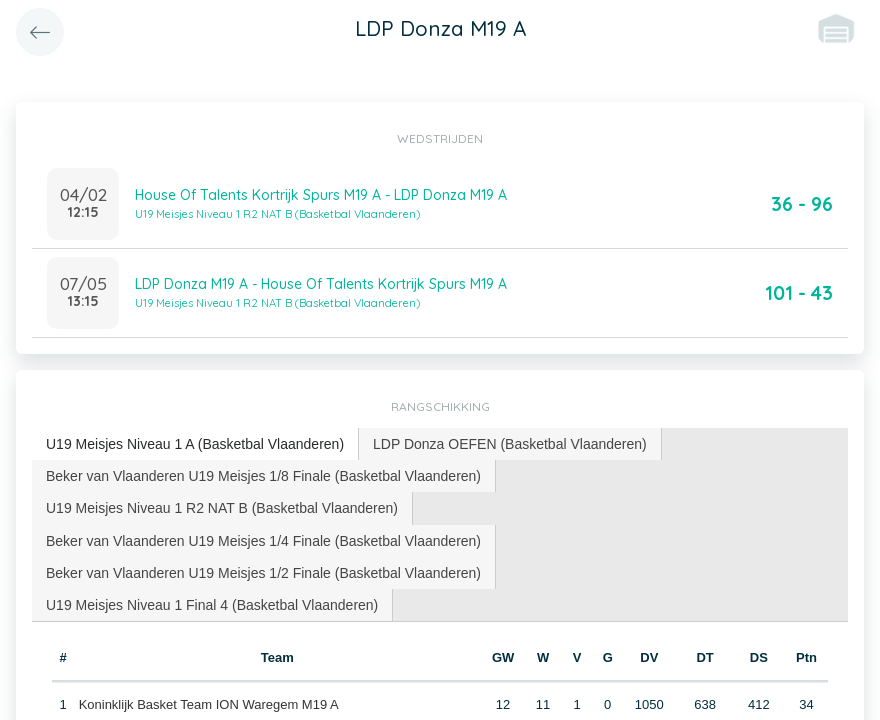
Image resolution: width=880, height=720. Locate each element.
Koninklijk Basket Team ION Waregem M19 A (209, 704)
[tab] (195, 444)
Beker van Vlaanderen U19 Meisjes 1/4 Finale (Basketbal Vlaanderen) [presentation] (263, 541)
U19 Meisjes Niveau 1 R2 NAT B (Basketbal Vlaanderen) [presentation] (222, 508)
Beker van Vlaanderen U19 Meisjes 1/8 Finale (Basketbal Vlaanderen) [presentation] (263, 476)
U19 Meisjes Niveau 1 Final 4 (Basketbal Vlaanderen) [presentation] (212, 605)
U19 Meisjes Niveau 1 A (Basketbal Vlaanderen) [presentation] (195, 444)
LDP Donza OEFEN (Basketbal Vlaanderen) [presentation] (510, 444)
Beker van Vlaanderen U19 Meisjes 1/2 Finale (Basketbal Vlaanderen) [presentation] (263, 573)
